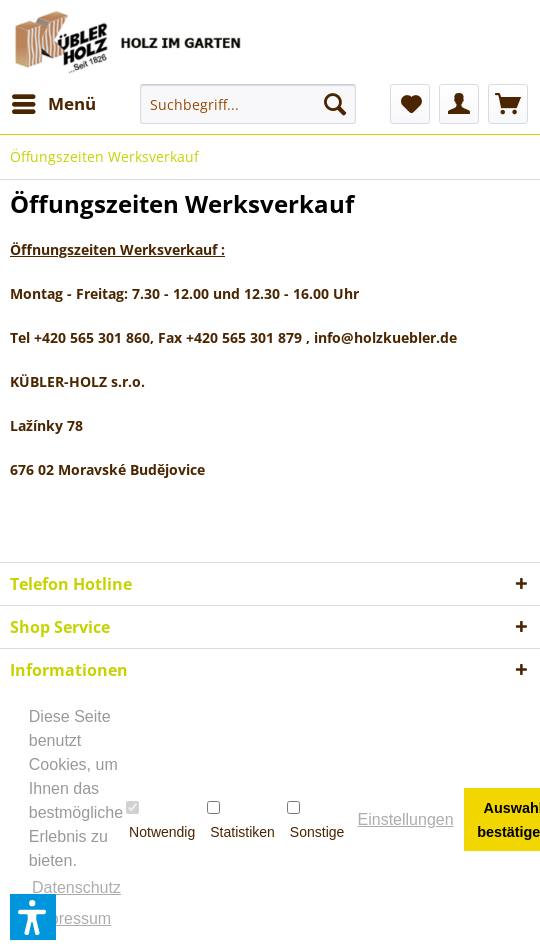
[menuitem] (53, 104)
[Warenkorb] (508, 104)
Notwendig (160, 820)
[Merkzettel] (410, 104)
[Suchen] (335, 104)
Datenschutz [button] (76, 887)
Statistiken (241, 820)
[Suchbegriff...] (248, 104)
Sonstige (315, 820)
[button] (33, 917)
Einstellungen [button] (406, 819)
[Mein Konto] (459, 104)
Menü (54, 101)
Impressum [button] (71, 918)
